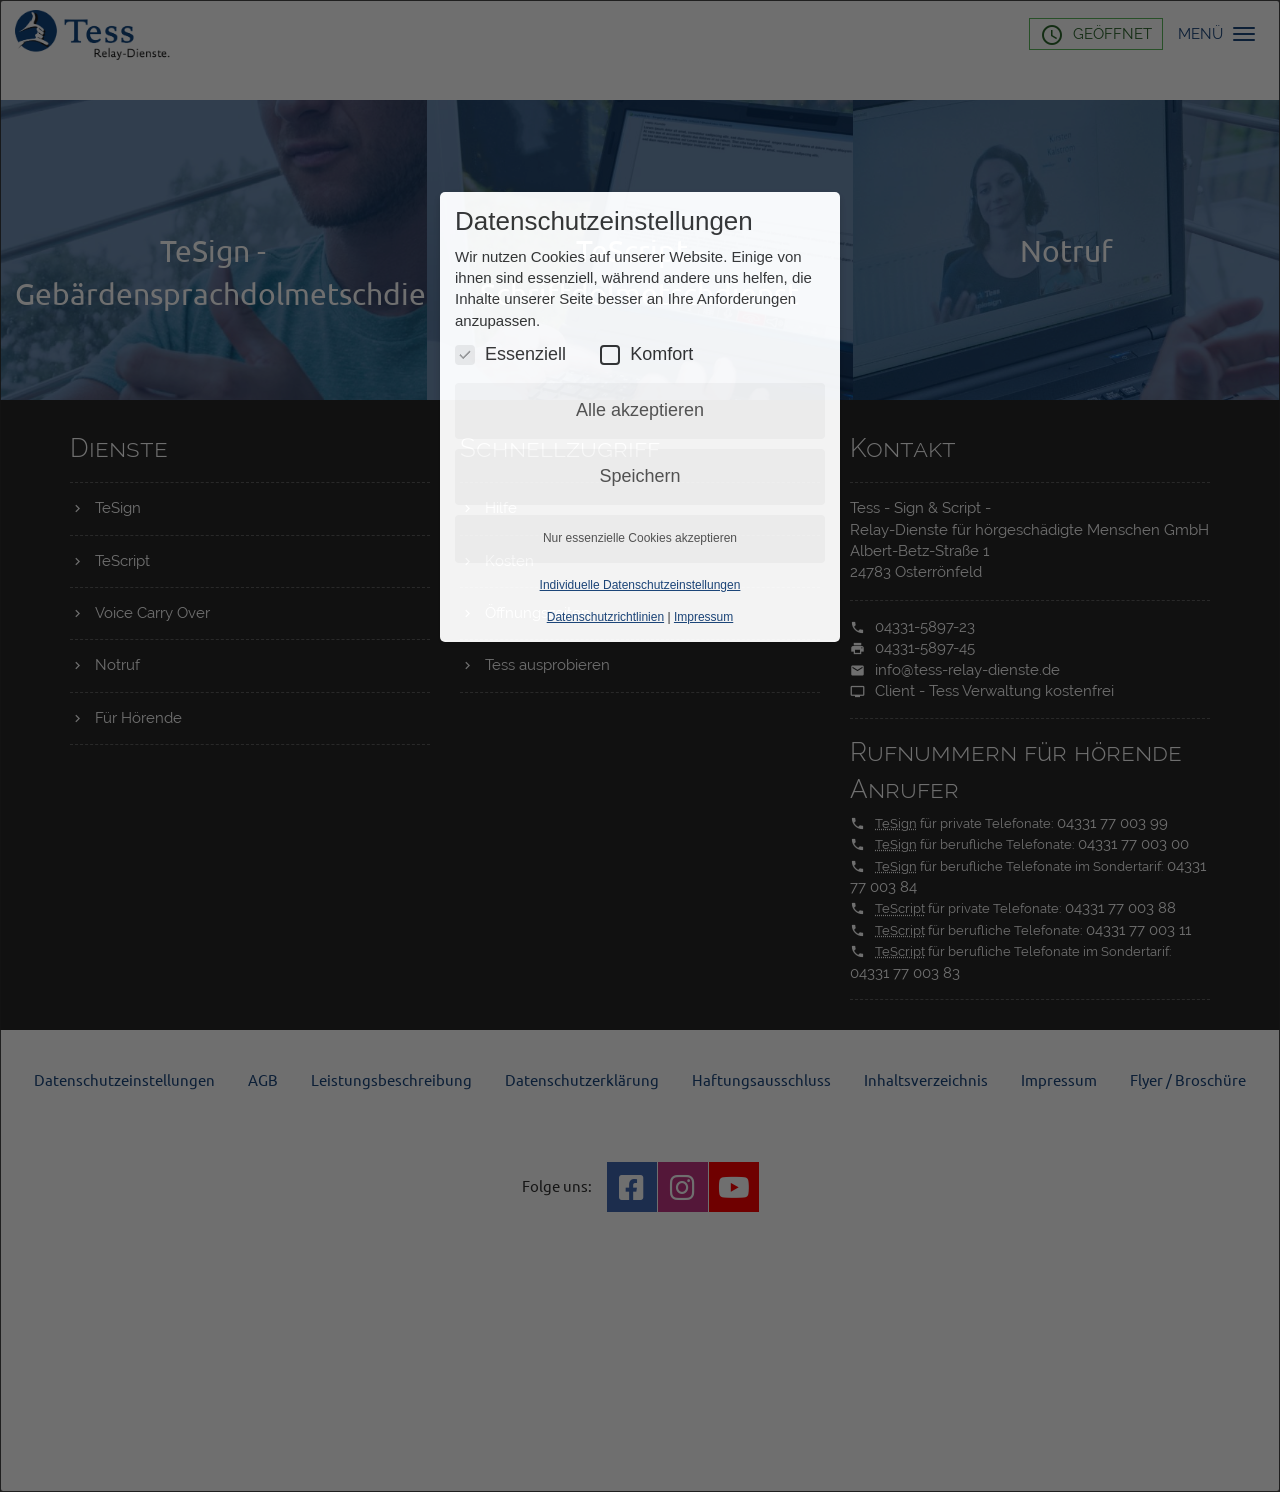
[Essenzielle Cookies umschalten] (465, 355)
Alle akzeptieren (640, 410)
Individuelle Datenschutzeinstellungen (640, 585)
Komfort (646, 354)
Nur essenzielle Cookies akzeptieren (640, 538)
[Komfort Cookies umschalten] (610, 355)
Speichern (639, 476)
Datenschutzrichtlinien (605, 617)
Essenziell (510, 354)
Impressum (703, 617)
